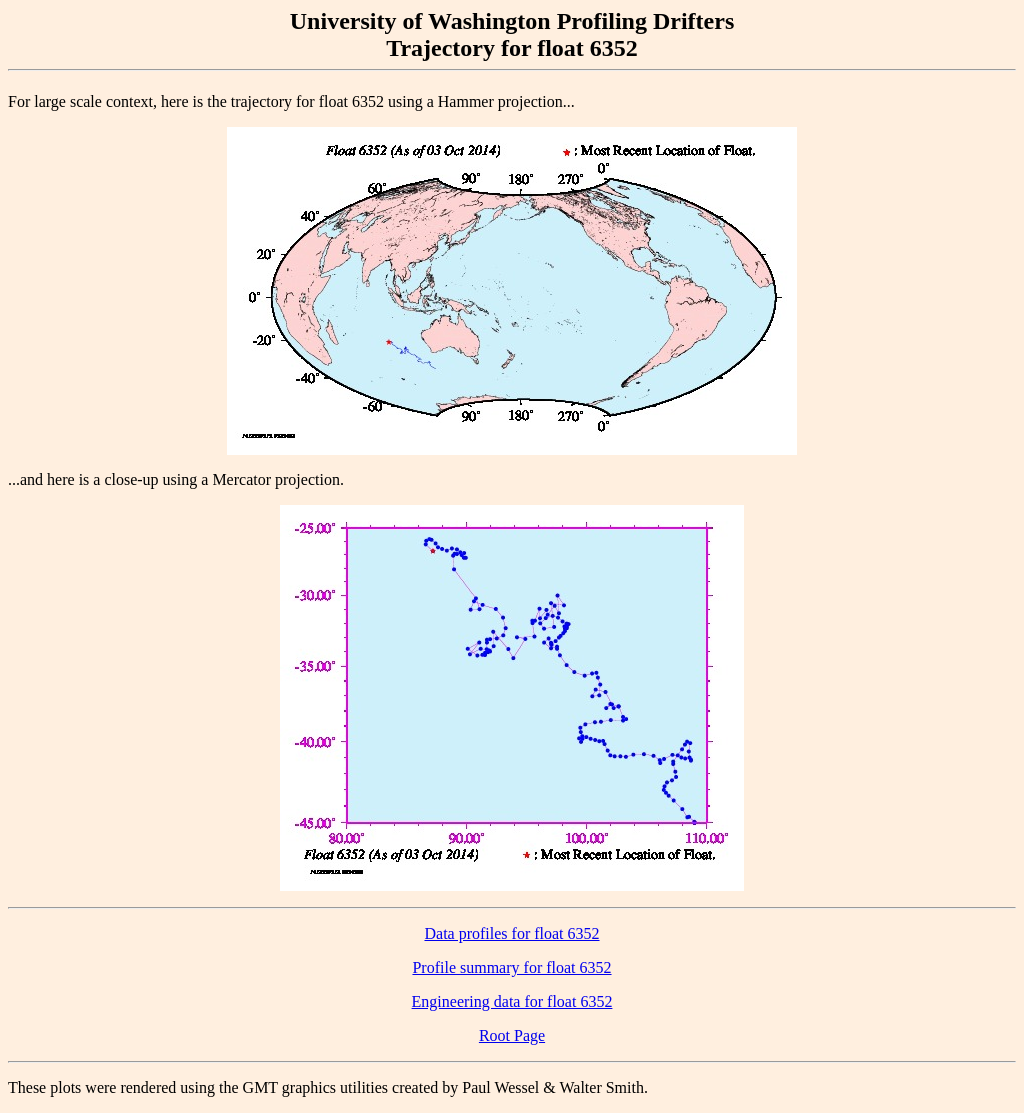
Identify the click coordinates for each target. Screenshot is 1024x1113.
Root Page (512, 1035)
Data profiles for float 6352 (511, 933)
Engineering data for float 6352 (512, 1001)
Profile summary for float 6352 (511, 967)
